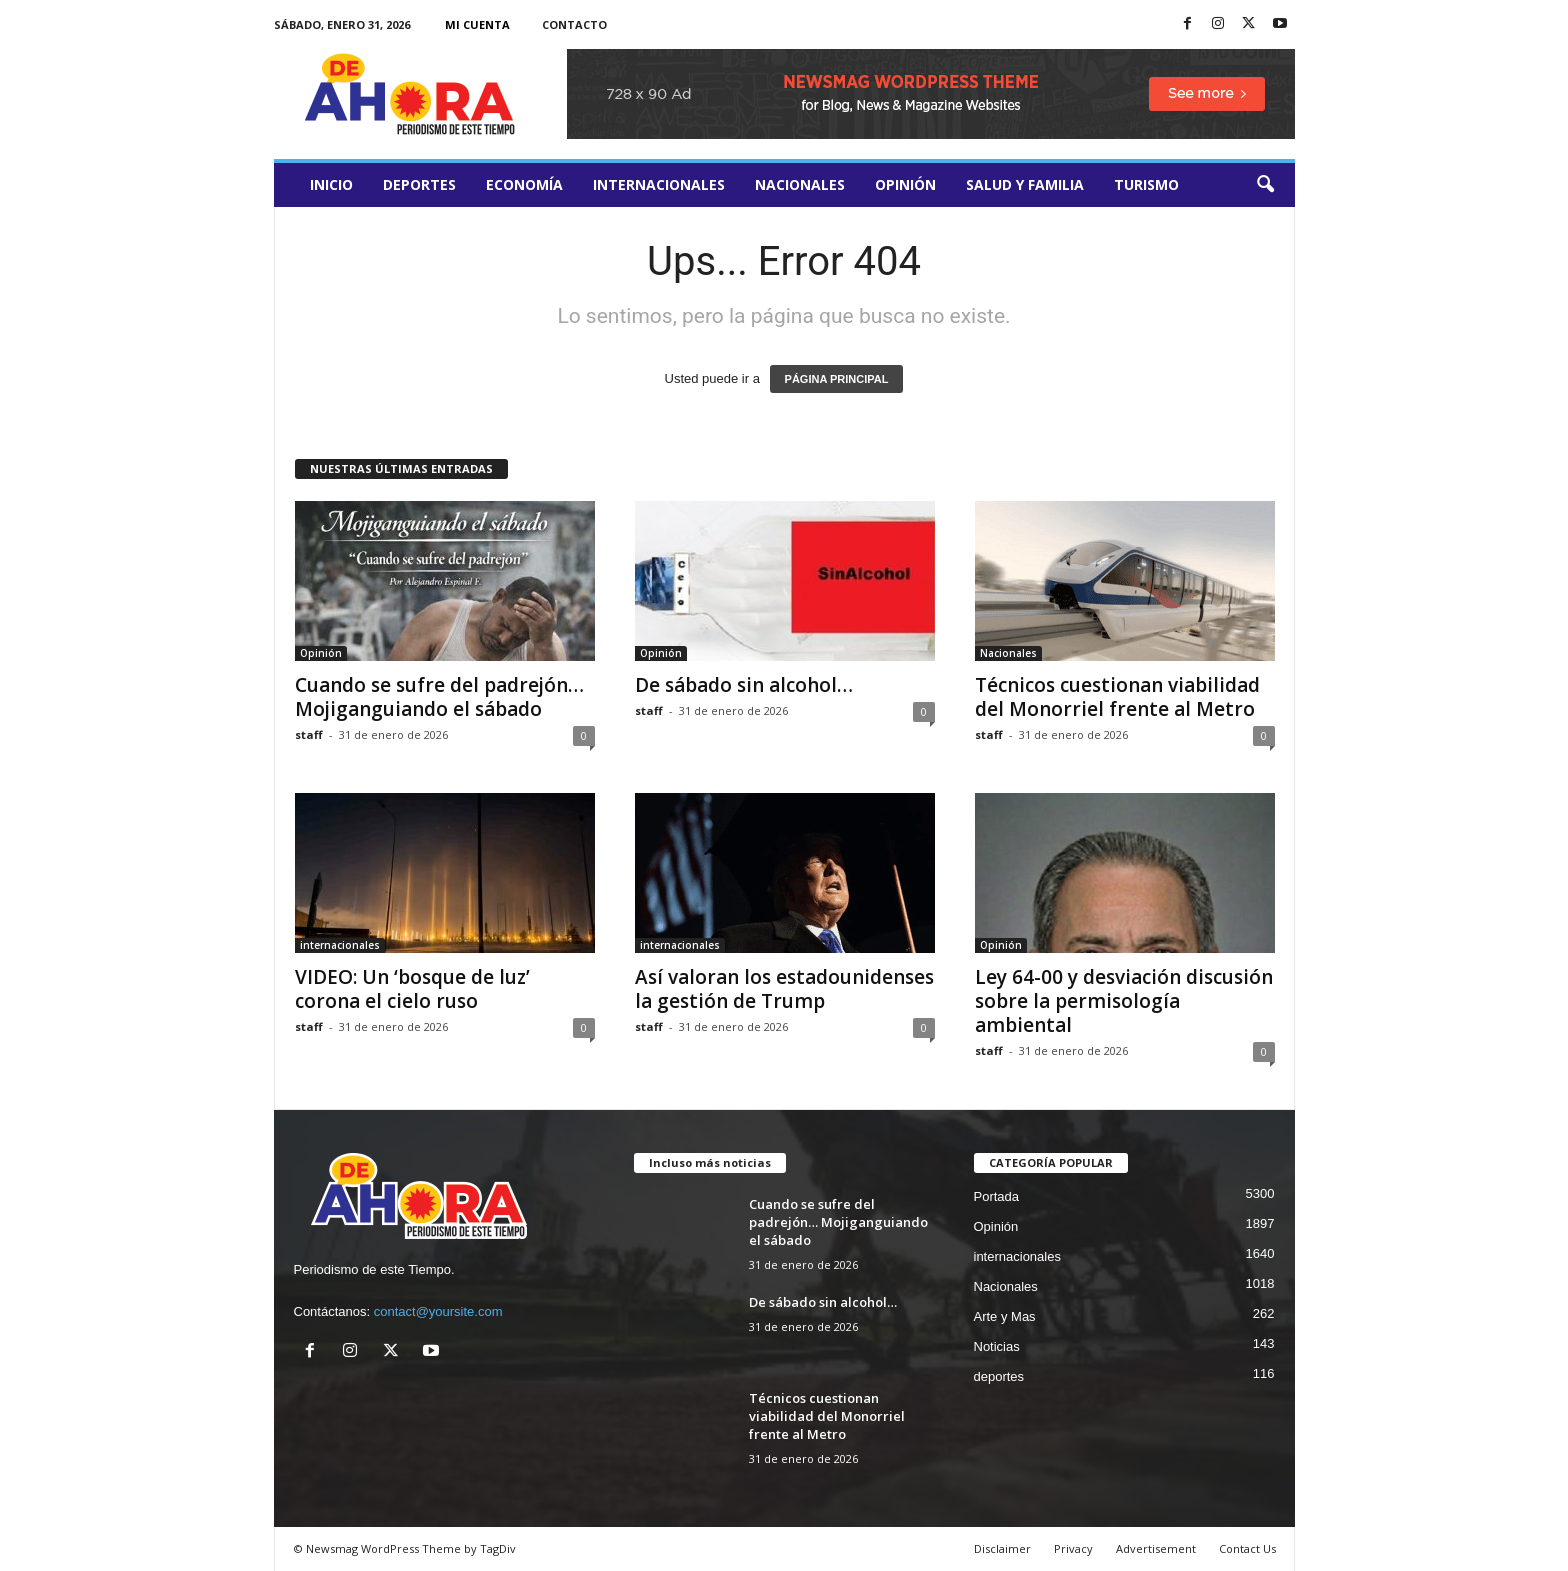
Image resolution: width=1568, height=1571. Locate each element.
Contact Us (1247, 1548)
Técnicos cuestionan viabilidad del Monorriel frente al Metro (1117, 697)
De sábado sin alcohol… (744, 685)
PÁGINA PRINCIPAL (837, 379)
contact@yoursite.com (438, 1311)
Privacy (1073, 1548)
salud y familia (1025, 184)
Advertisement (1156, 1548)
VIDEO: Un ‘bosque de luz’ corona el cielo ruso (412, 989)
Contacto (574, 24)
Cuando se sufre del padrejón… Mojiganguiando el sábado (439, 697)
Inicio (331, 184)
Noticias (997, 1346)
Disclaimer (1002, 1548)
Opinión (905, 184)
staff (309, 734)
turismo (1146, 184)
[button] (1265, 185)
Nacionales (800, 184)
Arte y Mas (1005, 1316)
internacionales (659, 184)
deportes (419, 184)
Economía (524, 184)
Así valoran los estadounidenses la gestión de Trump (784, 989)
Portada (997, 1196)
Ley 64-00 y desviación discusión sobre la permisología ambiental (1124, 1001)
